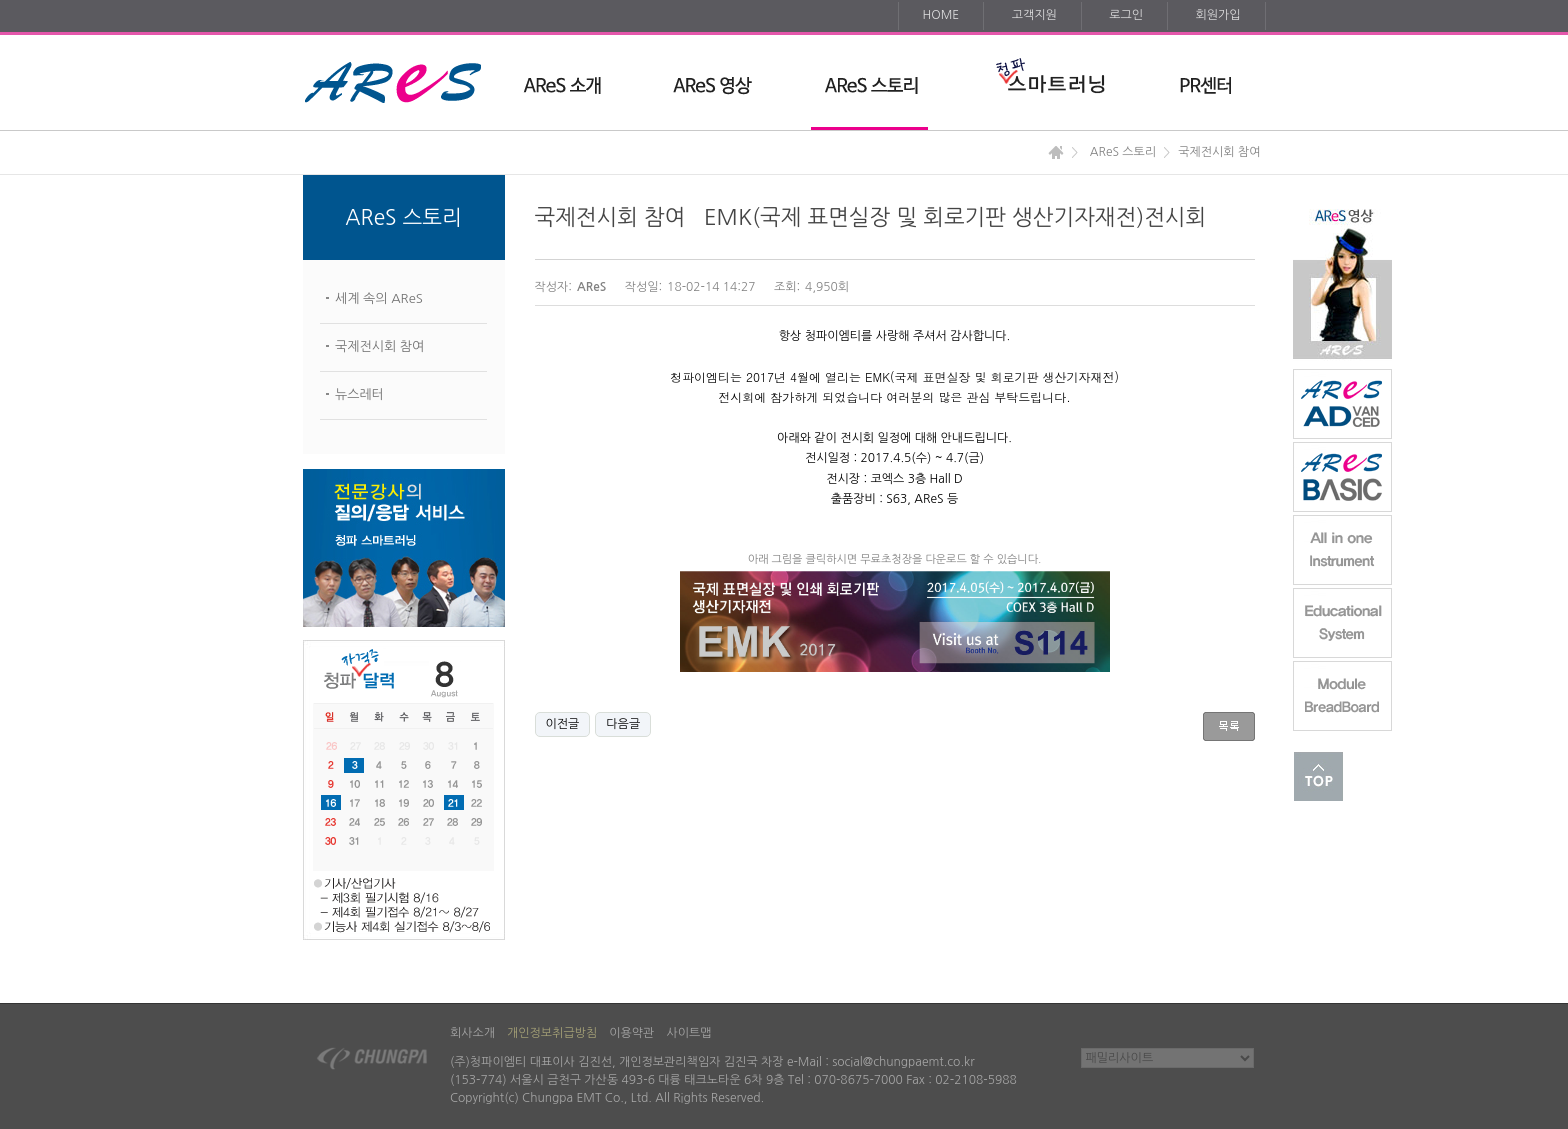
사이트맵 (688, 1033)
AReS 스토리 (1123, 152)
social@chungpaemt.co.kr (903, 1062)
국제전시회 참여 (379, 346)
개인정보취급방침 (552, 1033)
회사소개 (472, 1033)
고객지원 (1034, 15)
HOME (941, 15)
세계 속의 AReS (379, 298)
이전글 (563, 724)
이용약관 (631, 1033)
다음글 (623, 724)
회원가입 (1217, 15)
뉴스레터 (359, 394)
